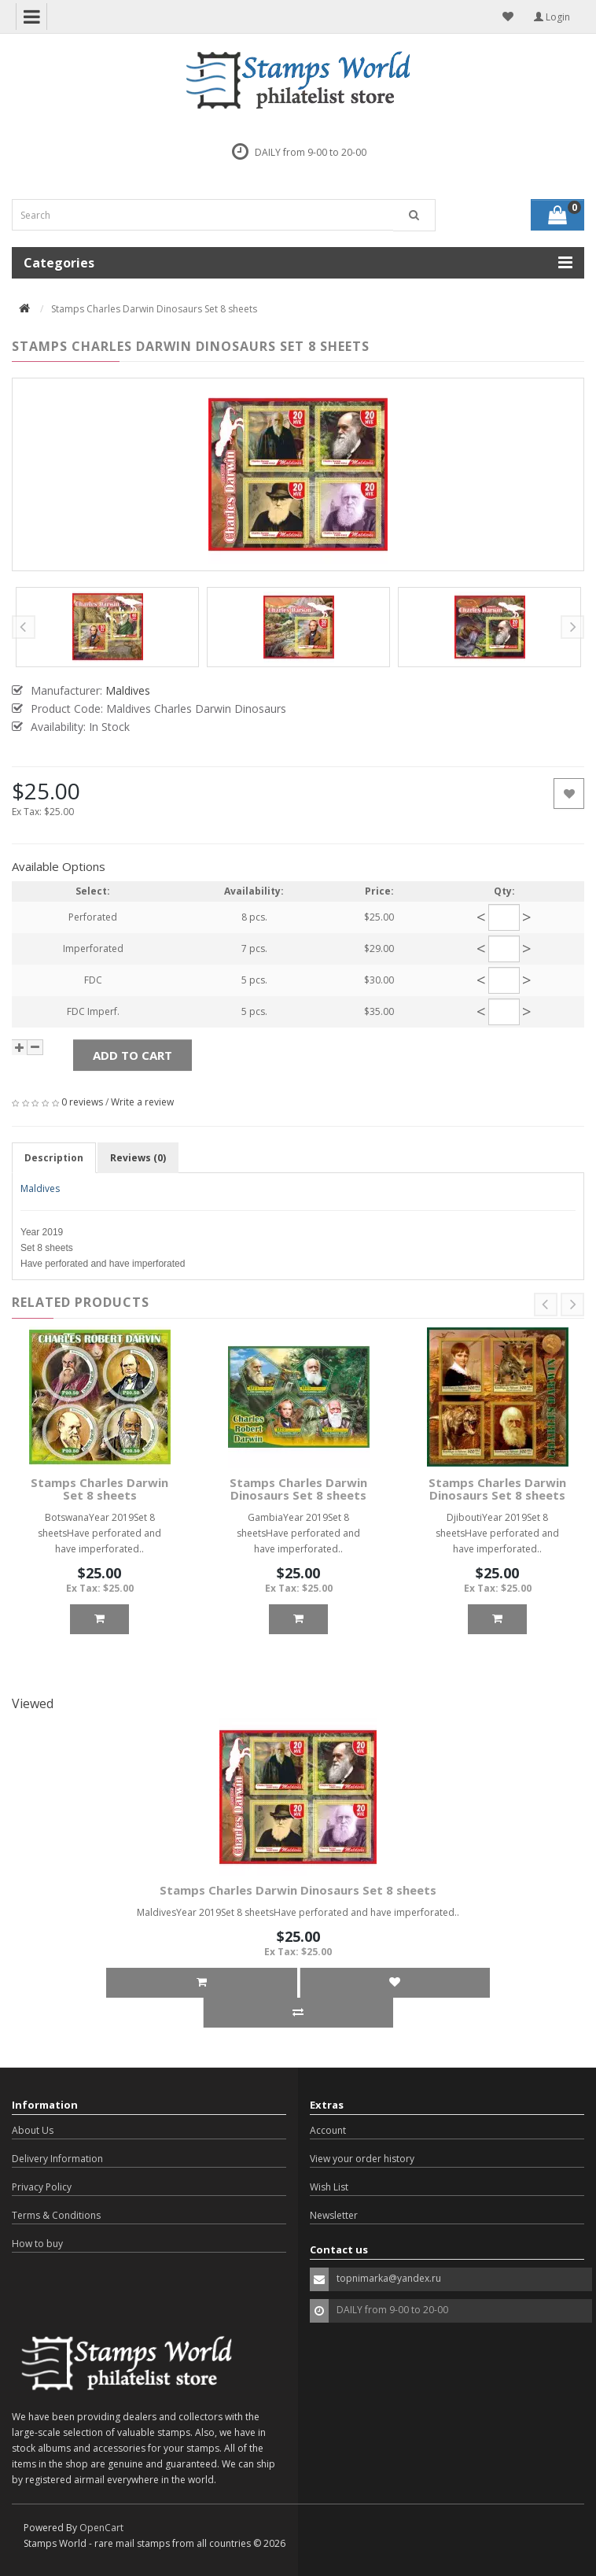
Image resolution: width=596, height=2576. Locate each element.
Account (328, 2130)
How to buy (37, 2243)
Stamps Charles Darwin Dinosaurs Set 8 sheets (298, 1489)
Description (53, 1157)
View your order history (362, 2158)
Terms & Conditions (56, 2215)
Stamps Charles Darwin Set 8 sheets (99, 1489)
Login (552, 17)
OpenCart (101, 2527)
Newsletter (334, 2215)
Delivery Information (57, 2158)
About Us (32, 2130)
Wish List (329, 2187)
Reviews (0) (138, 1157)
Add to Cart (132, 1055)
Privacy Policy (42, 2187)
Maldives (40, 1188)
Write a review (142, 1102)
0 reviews (82, 1102)
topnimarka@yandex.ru (389, 2278)
